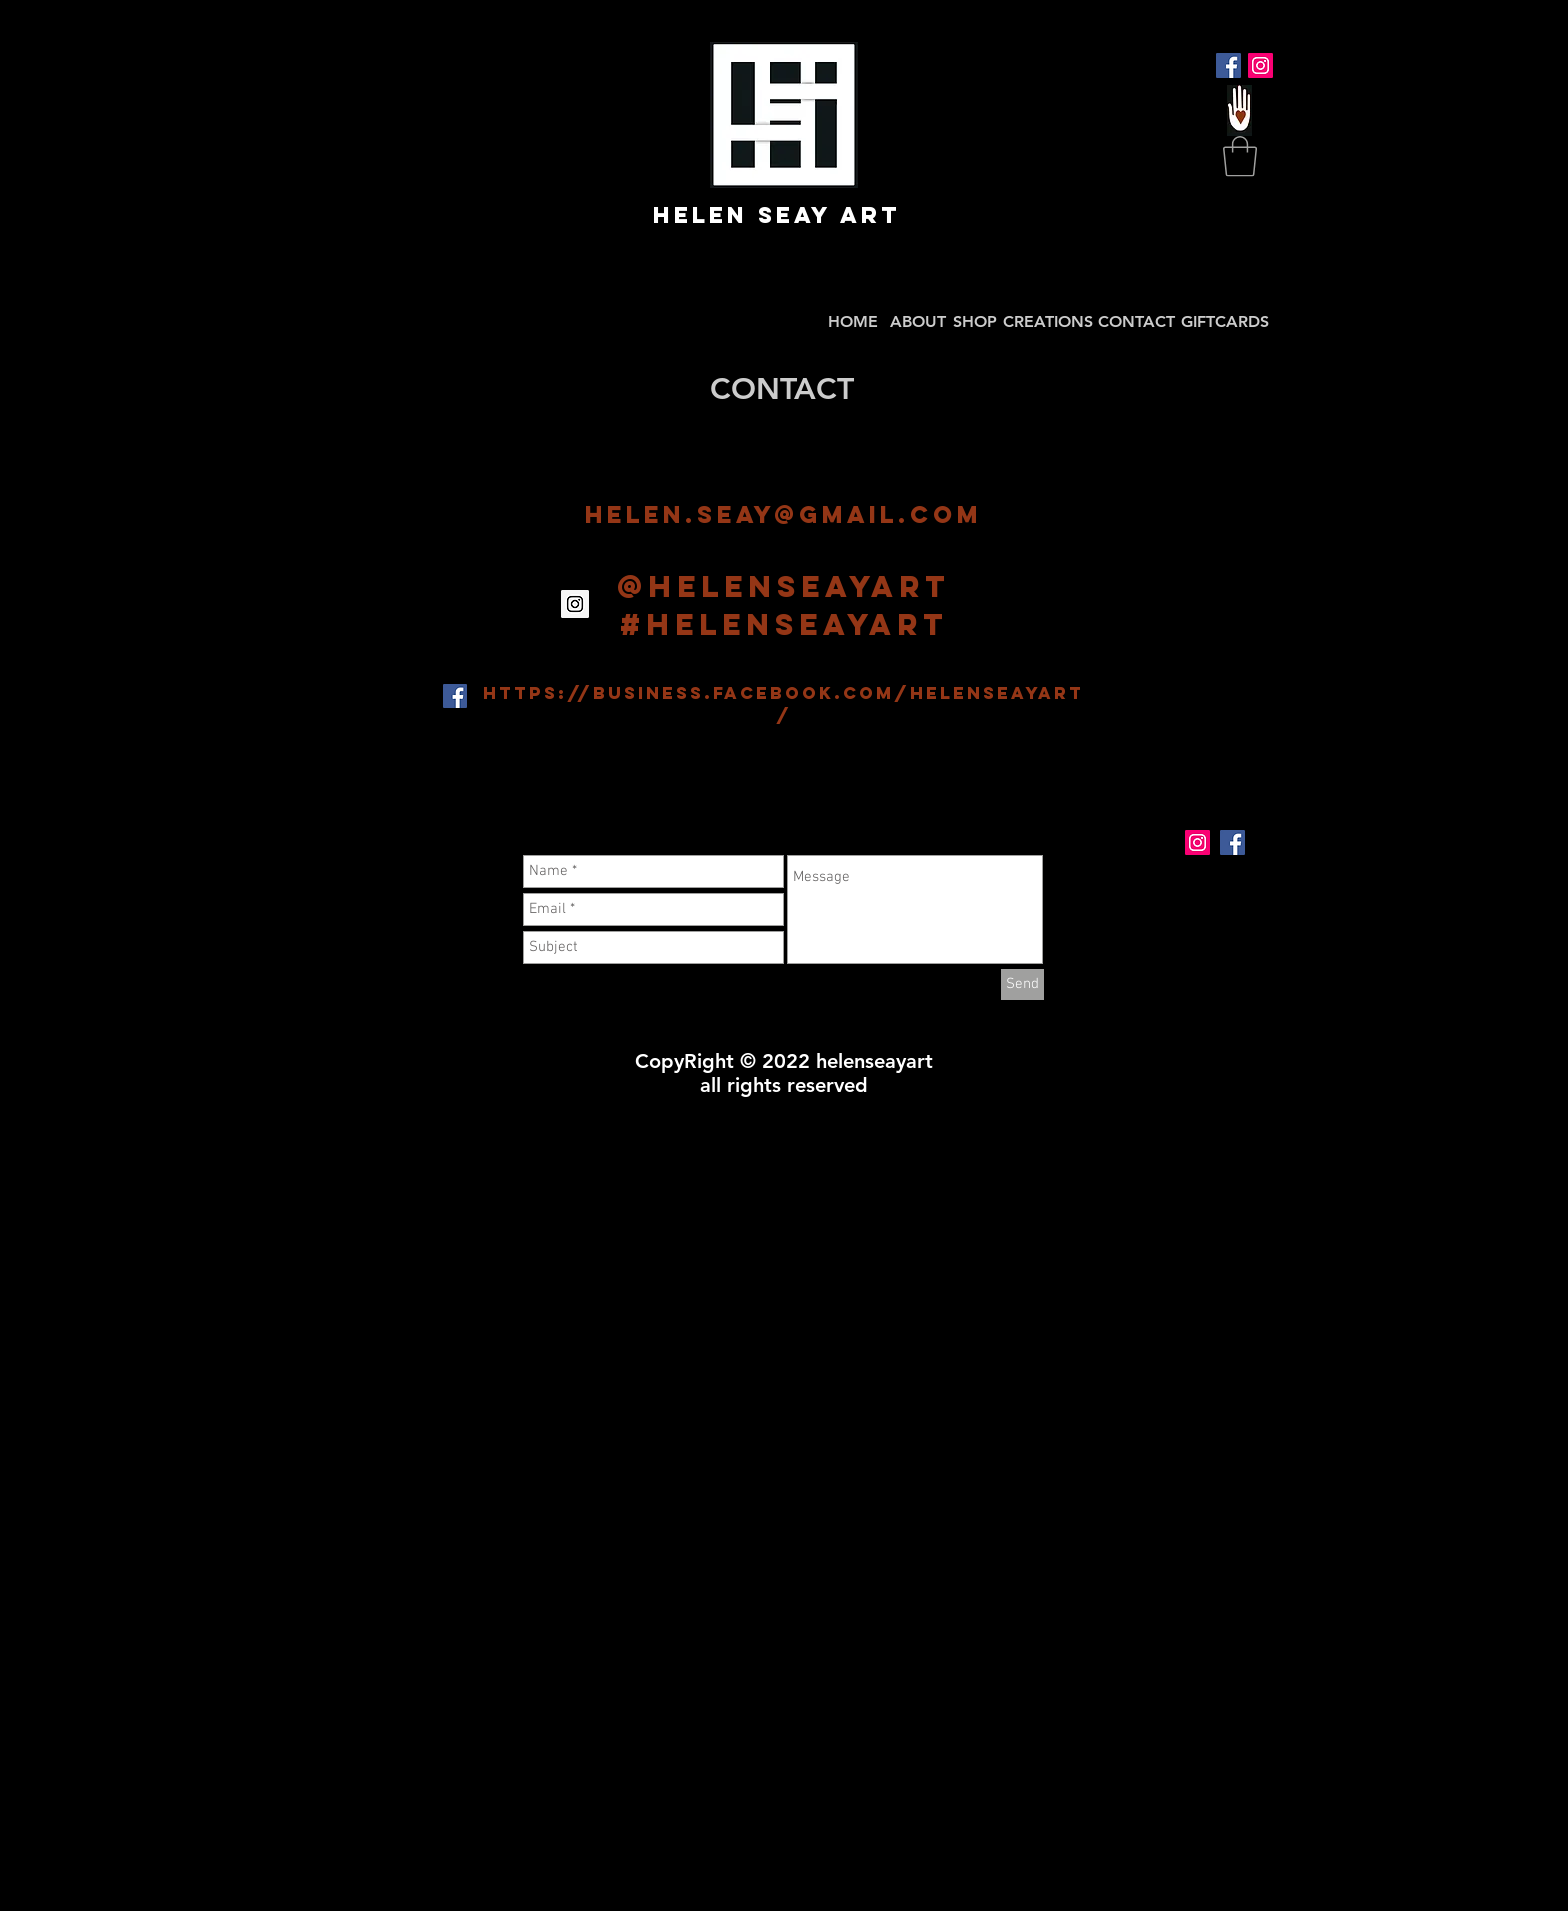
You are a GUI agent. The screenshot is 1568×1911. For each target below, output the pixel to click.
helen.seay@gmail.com (783, 514)
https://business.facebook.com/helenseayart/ (783, 704)
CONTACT (1136, 321)
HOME (853, 321)
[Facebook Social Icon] (1228, 65)
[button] (1240, 156)
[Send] (1022, 984)
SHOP (975, 321)
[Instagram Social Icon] (1260, 65)
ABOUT (918, 321)
